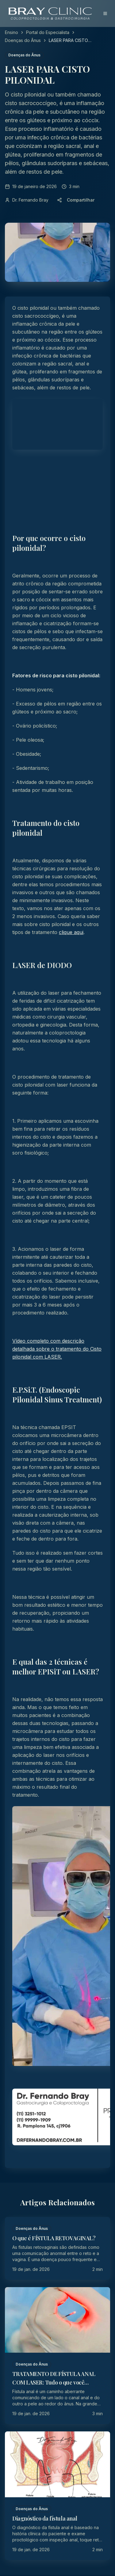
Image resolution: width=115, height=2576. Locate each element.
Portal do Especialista (47, 32)
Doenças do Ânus (23, 40)
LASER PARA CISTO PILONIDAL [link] (68, 41)
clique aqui (71, 932)
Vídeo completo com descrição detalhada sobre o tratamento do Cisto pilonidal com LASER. (57, 1349)
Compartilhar (75, 199)
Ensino (11, 32)
